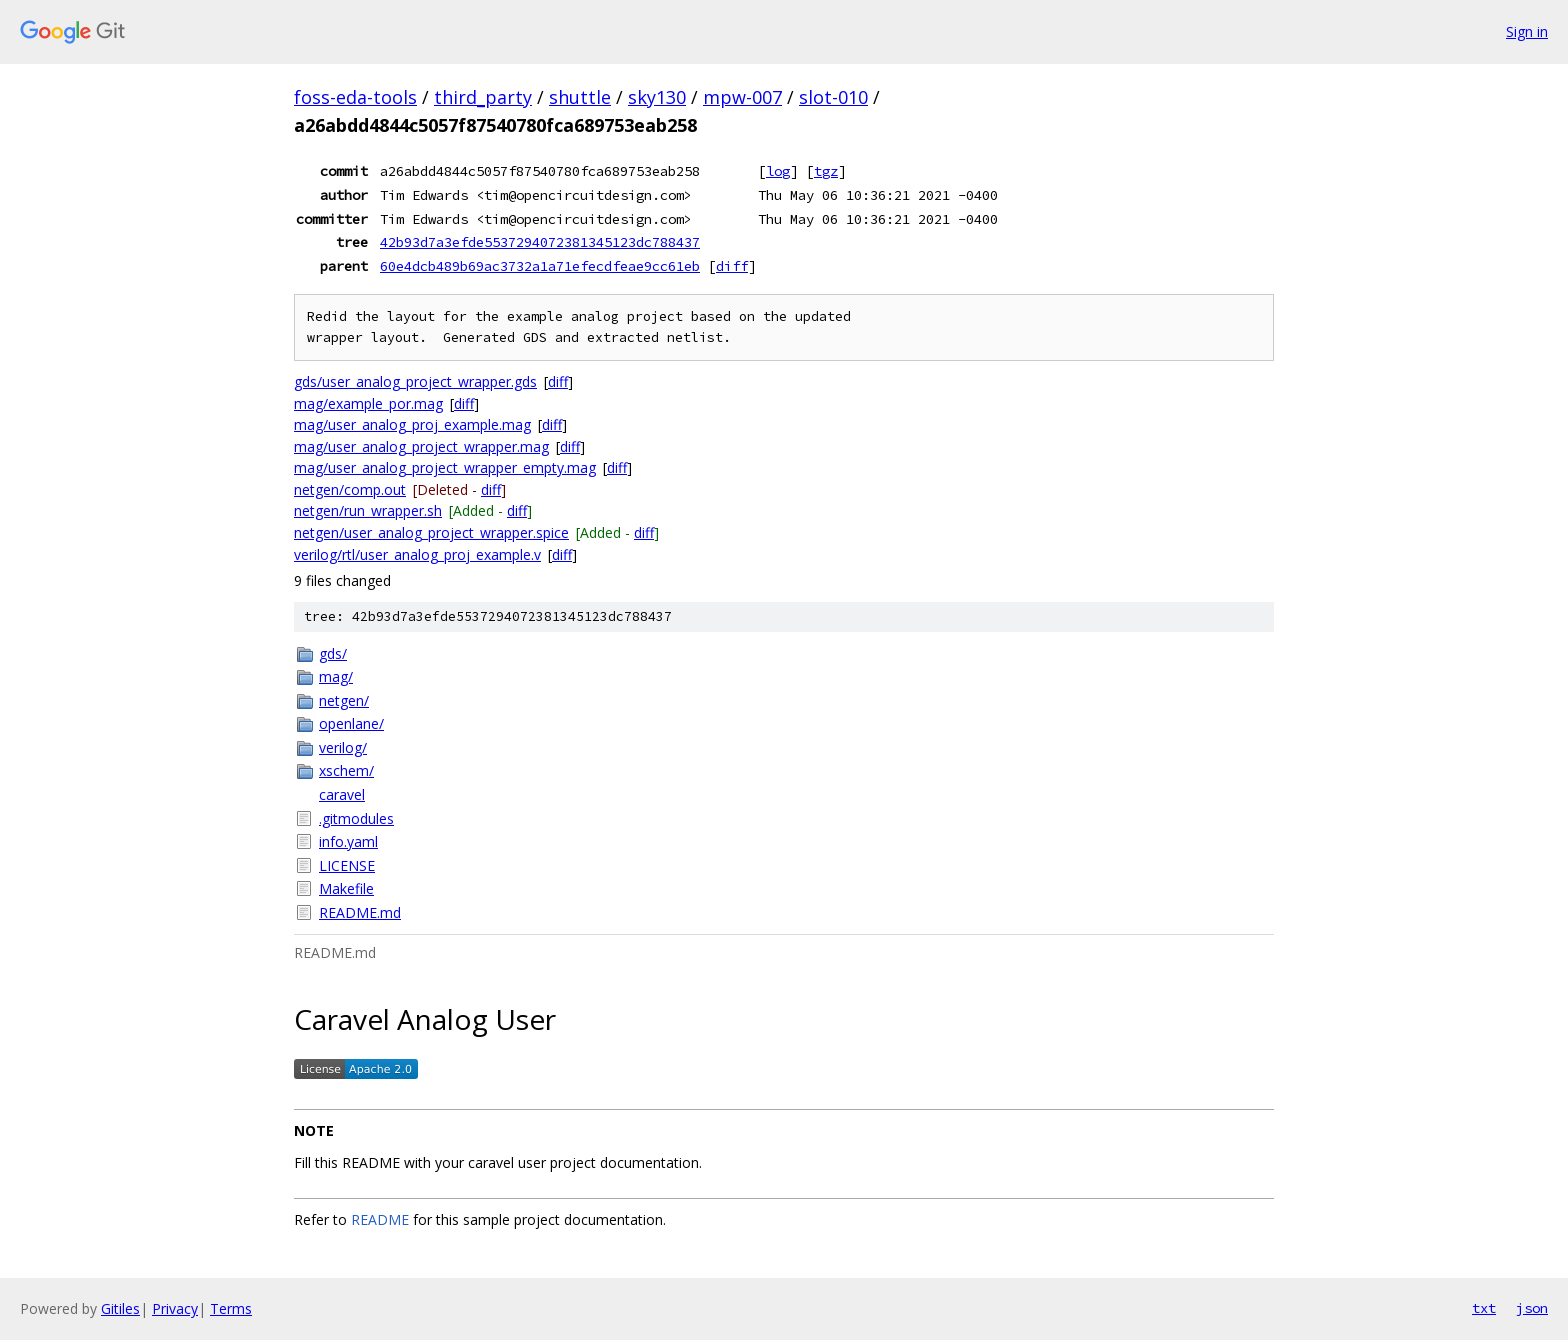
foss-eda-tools (355, 97)
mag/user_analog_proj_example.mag (412, 424)
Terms (231, 1308)
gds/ (333, 653)
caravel (342, 794)
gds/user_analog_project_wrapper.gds (415, 381)
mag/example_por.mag (368, 403)
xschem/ (346, 770)
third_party (483, 97)
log (778, 171)
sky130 (657, 97)
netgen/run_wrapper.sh (368, 510)
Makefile (346, 888)
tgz (826, 171)
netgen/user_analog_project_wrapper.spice (431, 532)
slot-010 (833, 97)
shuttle (580, 97)
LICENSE (347, 865)
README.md (360, 912)
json (1532, 1308)
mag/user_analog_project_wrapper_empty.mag (445, 467)
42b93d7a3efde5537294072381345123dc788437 (540, 242)
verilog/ (343, 747)
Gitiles (120, 1308)
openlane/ (351, 723)
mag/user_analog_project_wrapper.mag (421, 446)
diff (732, 266)
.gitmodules (356, 818)
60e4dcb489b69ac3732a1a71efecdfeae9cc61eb (540, 266)
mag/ (336, 676)
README (380, 1219)
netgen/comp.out (350, 489)
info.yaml (348, 841)
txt (1484, 1308)
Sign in (1527, 31)
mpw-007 (742, 97)
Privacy (175, 1308)
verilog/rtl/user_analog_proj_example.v (417, 554)
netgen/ (344, 700)
